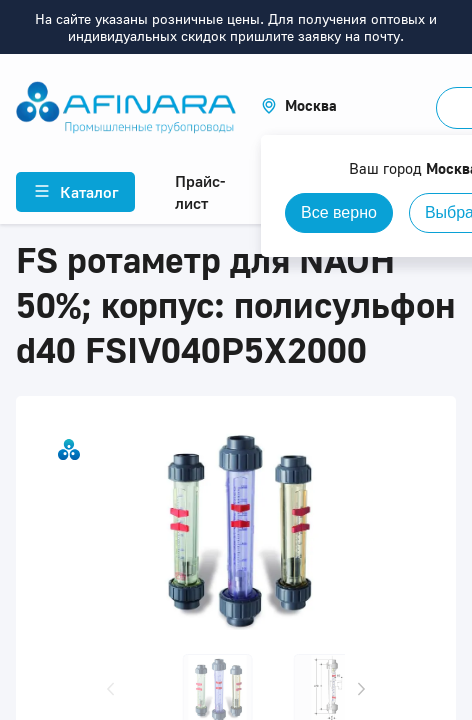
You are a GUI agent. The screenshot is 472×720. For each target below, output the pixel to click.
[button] (299, 105)
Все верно (339, 212)
